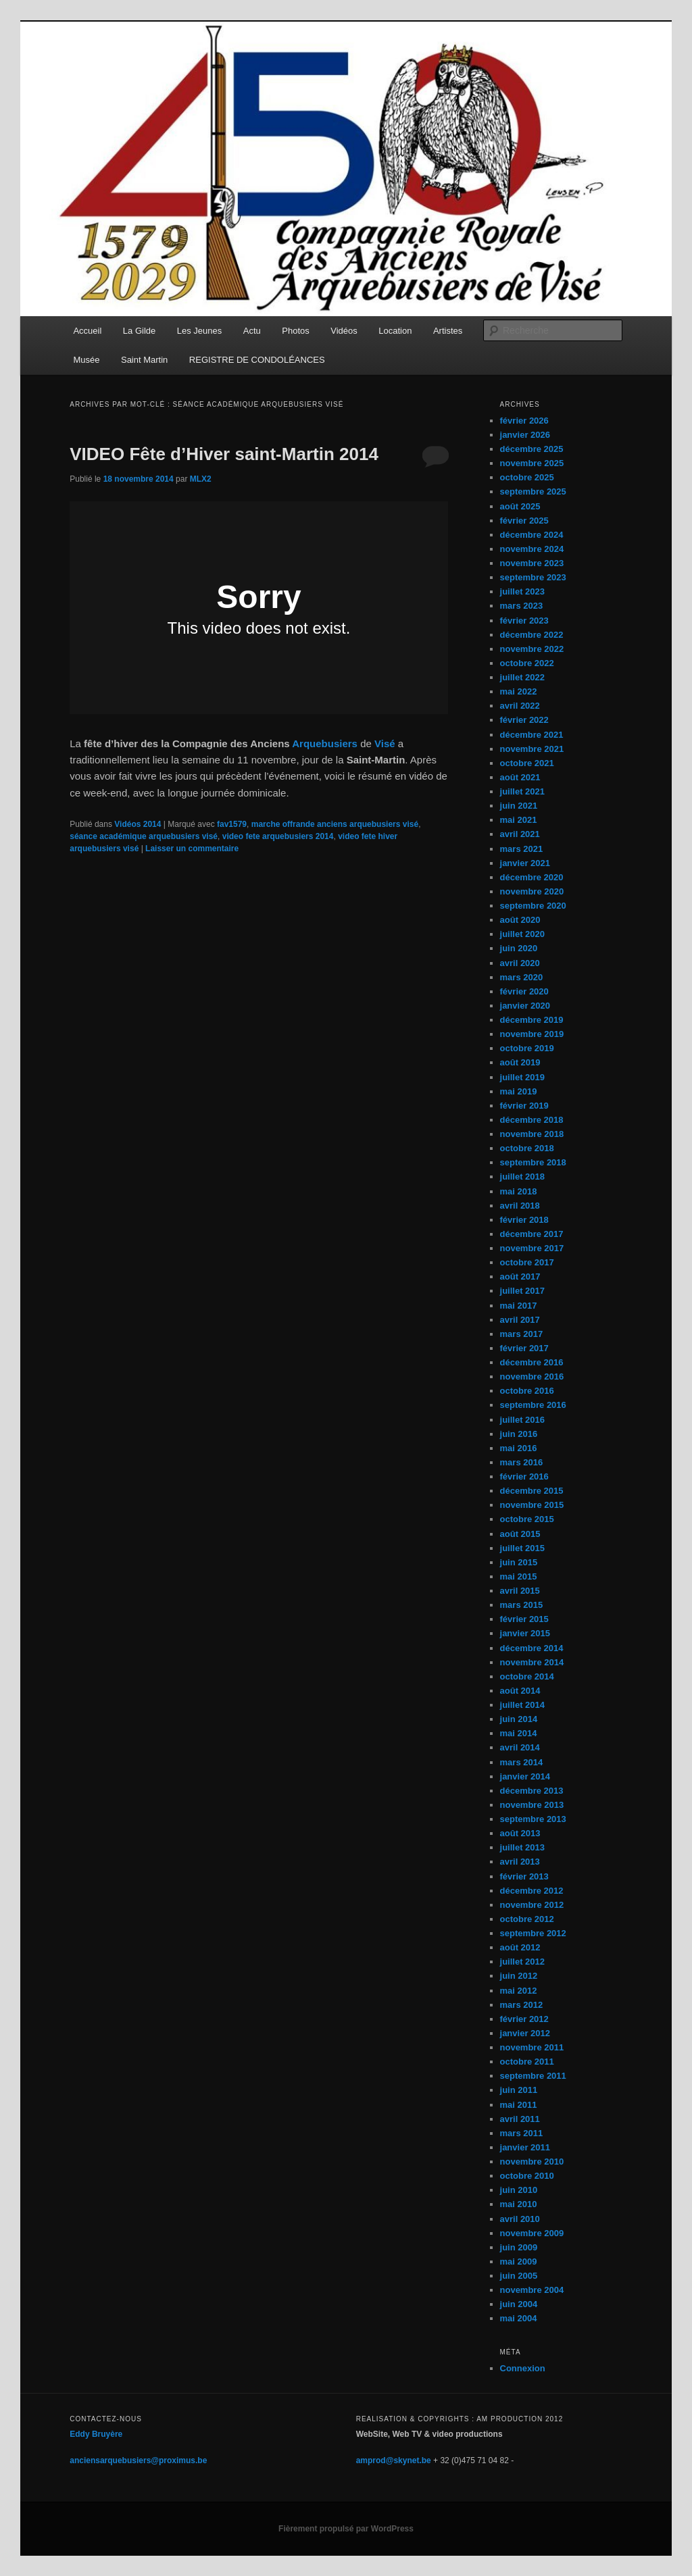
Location (395, 331)
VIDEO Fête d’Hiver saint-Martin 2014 (224, 454)
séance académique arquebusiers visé (144, 836)
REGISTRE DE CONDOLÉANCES (257, 360)
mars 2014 (521, 1762)
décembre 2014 (532, 1648)
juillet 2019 (522, 1077)
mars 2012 (521, 2005)
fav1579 (232, 824)
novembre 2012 (532, 1905)
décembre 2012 (532, 1891)
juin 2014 (519, 1719)
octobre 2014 (527, 1676)
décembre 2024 (532, 535)
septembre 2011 (533, 2076)
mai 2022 (518, 691)
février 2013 (524, 1876)
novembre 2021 (532, 749)
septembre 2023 (533, 577)
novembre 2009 (532, 2233)
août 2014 (520, 1691)
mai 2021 (518, 820)
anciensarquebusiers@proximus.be (138, 2460)
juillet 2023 (522, 591)
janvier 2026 (525, 435)
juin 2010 (519, 2190)
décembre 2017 (532, 1234)
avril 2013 (520, 1862)
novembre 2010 (532, 2161)
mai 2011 (518, 2105)
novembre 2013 (532, 1805)
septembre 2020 (533, 906)
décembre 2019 (532, 1020)
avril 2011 (520, 2119)
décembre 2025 (532, 449)
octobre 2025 (527, 477)
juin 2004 (519, 2304)
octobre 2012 (527, 1919)
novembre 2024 (532, 549)
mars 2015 (521, 1605)
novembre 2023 (532, 563)
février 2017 (524, 1348)
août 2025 (520, 506)
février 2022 (524, 720)
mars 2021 (521, 849)
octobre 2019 (527, 1048)
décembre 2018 (532, 1120)
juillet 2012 (522, 1961)
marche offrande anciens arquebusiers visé (334, 824)
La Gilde (139, 331)
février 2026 (524, 420)
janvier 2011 (525, 2147)
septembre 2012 (533, 1933)
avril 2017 (520, 1320)
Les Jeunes (199, 331)
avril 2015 (520, 1591)
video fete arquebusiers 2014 (278, 836)
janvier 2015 (525, 1633)
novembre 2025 (532, 463)
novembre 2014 (532, 1662)
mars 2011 (521, 2133)
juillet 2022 (522, 677)
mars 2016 (521, 1462)
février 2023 (524, 620)
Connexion (522, 2368)
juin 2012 (519, 1976)
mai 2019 (518, 1091)
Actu (252, 331)
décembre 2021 (532, 735)
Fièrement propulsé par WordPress (346, 2528)
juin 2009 (519, 2247)
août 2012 (520, 1947)
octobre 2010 (527, 2176)
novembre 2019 (532, 1034)
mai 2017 (518, 1305)
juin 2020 (519, 948)
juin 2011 (519, 2090)
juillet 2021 (522, 791)
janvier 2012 (525, 2033)
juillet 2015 (522, 1548)
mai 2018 (518, 1191)
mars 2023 (521, 606)
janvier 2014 (525, 1776)
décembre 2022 (532, 635)
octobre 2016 (527, 1391)
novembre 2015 (532, 1505)
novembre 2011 (532, 2047)
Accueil (87, 331)
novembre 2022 (532, 649)
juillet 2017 (522, 1291)
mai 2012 (518, 1991)
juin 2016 (519, 1434)
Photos (295, 331)
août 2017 (520, 1276)
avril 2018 (520, 1206)
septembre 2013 (533, 1819)
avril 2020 (520, 963)
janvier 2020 (525, 1006)
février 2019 (524, 1106)
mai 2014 (518, 1733)
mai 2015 (518, 1576)
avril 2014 (520, 1747)
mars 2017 (521, 1334)
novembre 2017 (532, 1248)
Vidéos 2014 (137, 824)
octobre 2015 (527, 1519)
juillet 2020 (522, 934)
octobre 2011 (527, 2061)
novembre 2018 (532, 1134)
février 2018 (524, 1220)
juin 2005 (519, 2276)
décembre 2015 (532, 1491)
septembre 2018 (533, 1162)
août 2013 (520, 1833)
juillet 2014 (522, 1705)
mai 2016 (518, 1448)
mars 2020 (521, 977)
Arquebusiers (324, 743)
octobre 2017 (527, 1262)
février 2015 (524, 1619)
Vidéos (343, 331)
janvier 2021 (525, 863)
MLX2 (201, 479)
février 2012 (524, 2019)
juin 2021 (519, 806)
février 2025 (524, 520)
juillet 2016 (522, 1420)
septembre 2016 (533, 1405)
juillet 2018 (522, 1176)
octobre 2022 (527, 663)
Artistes (447, 331)
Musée (86, 360)
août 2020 (520, 920)
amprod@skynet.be (393, 2460)
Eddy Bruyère (96, 2434)
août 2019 (520, 1062)
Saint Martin (144, 360)
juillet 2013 (522, 1847)
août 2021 (520, 777)
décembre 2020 (532, 877)
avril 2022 (520, 706)
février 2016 (524, 1476)
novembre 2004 (532, 2290)
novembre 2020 (532, 891)
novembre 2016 (532, 1376)
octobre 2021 (527, 763)
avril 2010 (520, 2219)
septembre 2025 (533, 491)
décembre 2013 (532, 1791)
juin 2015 (519, 1562)
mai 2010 (518, 2204)
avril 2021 (520, 834)
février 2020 (524, 991)
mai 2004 (518, 2318)
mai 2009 (518, 2261)
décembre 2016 (532, 1362)
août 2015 (520, 1534)
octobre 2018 (527, 1148)
